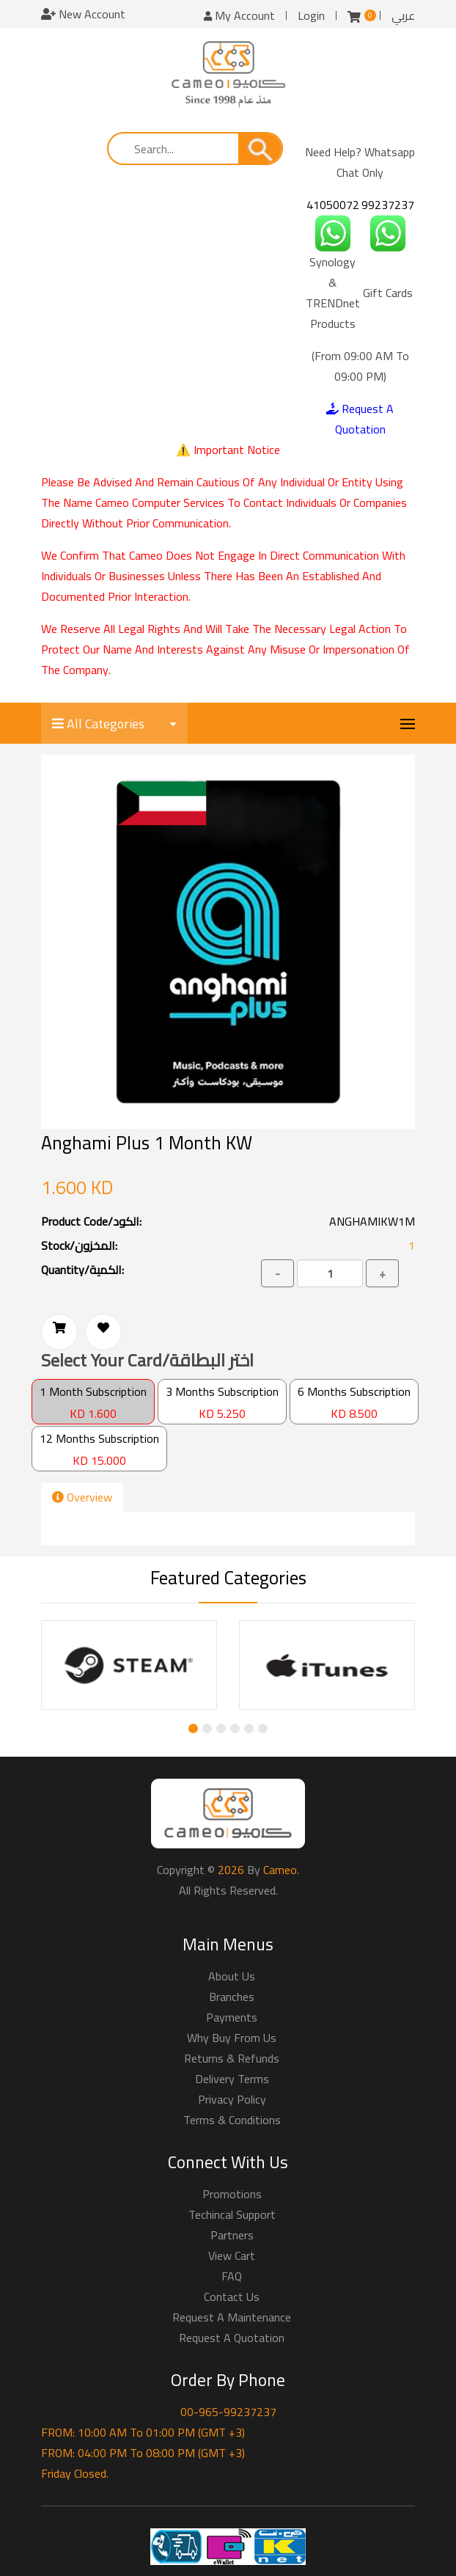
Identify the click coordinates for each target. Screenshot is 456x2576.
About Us (231, 1976)
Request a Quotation (231, 2337)
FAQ (231, 2276)
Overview (82, 1497)
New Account (83, 14)
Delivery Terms (232, 2078)
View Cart (231, 2255)
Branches (231, 1996)
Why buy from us (231, 2037)
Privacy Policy (232, 2099)
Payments (231, 2017)
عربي (403, 15)
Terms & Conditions (232, 2120)
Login (311, 15)
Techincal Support (232, 2214)
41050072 (332, 205)
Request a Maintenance (231, 2317)
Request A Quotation (360, 419)
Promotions (232, 2194)
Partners (232, 2235)
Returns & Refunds (231, 2058)
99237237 (387, 205)
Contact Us (232, 2296)
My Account (239, 15)
